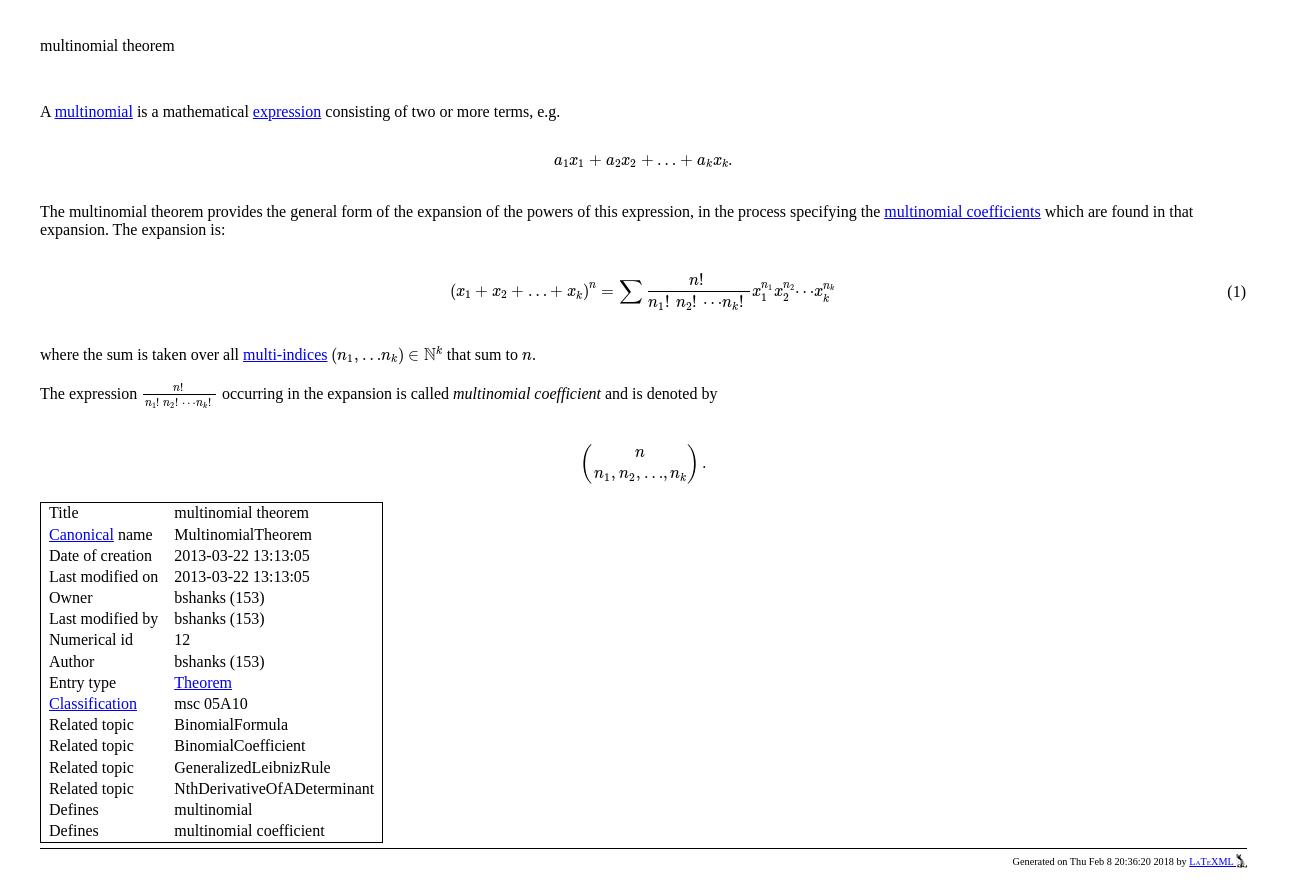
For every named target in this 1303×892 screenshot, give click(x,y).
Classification (93, 703)
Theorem (203, 682)
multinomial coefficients (962, 211)
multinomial (94, 111)
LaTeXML (1218, 861)
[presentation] (644, 162)
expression (287, 111)
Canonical (81, 534)
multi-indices (285, 354)
